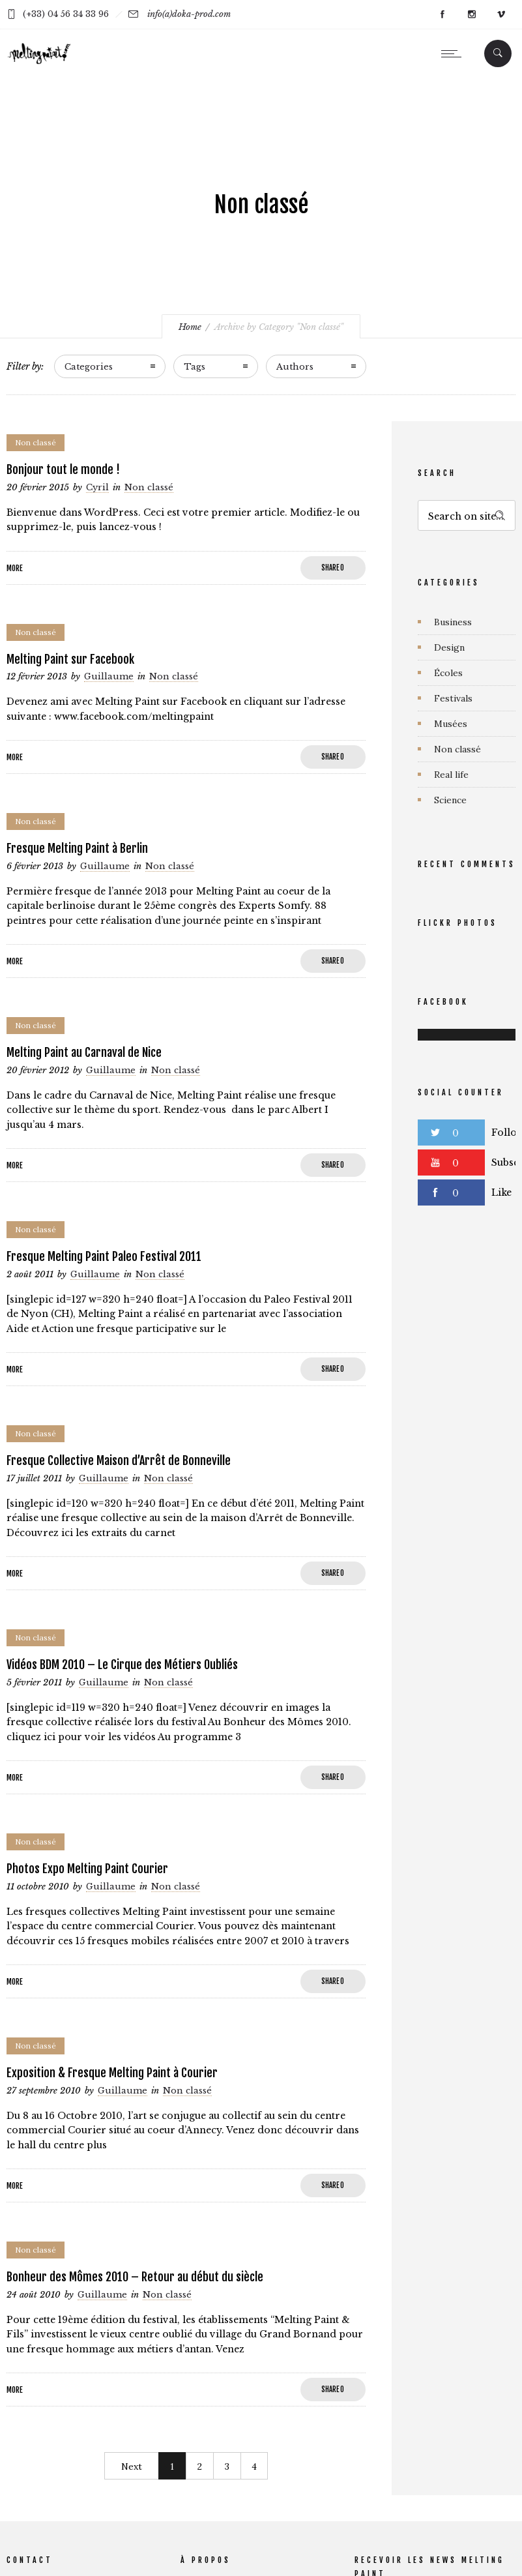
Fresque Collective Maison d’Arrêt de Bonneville (119, 1460)
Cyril (97, 487)
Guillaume (109, 677)
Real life (451, 774)
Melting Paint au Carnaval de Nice (84, 1052)
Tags (194, 366)
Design (449, 647)
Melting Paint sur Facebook (70, 659)
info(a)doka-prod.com (189, 14)
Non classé (457, 749)
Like (501, 1192)
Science (450, 800)
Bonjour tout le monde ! (63, 469)
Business (453, 622)
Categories (89, 366)
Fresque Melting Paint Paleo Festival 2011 (104, 1256)
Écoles (448, 673)
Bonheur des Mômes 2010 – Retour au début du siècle (135, 2277)
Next (131, 2466)
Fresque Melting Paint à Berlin (77, 848)
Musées (450, 724)
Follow (506, 1132)
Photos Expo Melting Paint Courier (87, 1868)
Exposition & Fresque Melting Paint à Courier (112, 2072)
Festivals (453, 698)
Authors (294, 366)
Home (190, 327)
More (15, 568)
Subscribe (506, 1162)
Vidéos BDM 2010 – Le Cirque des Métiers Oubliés (122, 1664)
